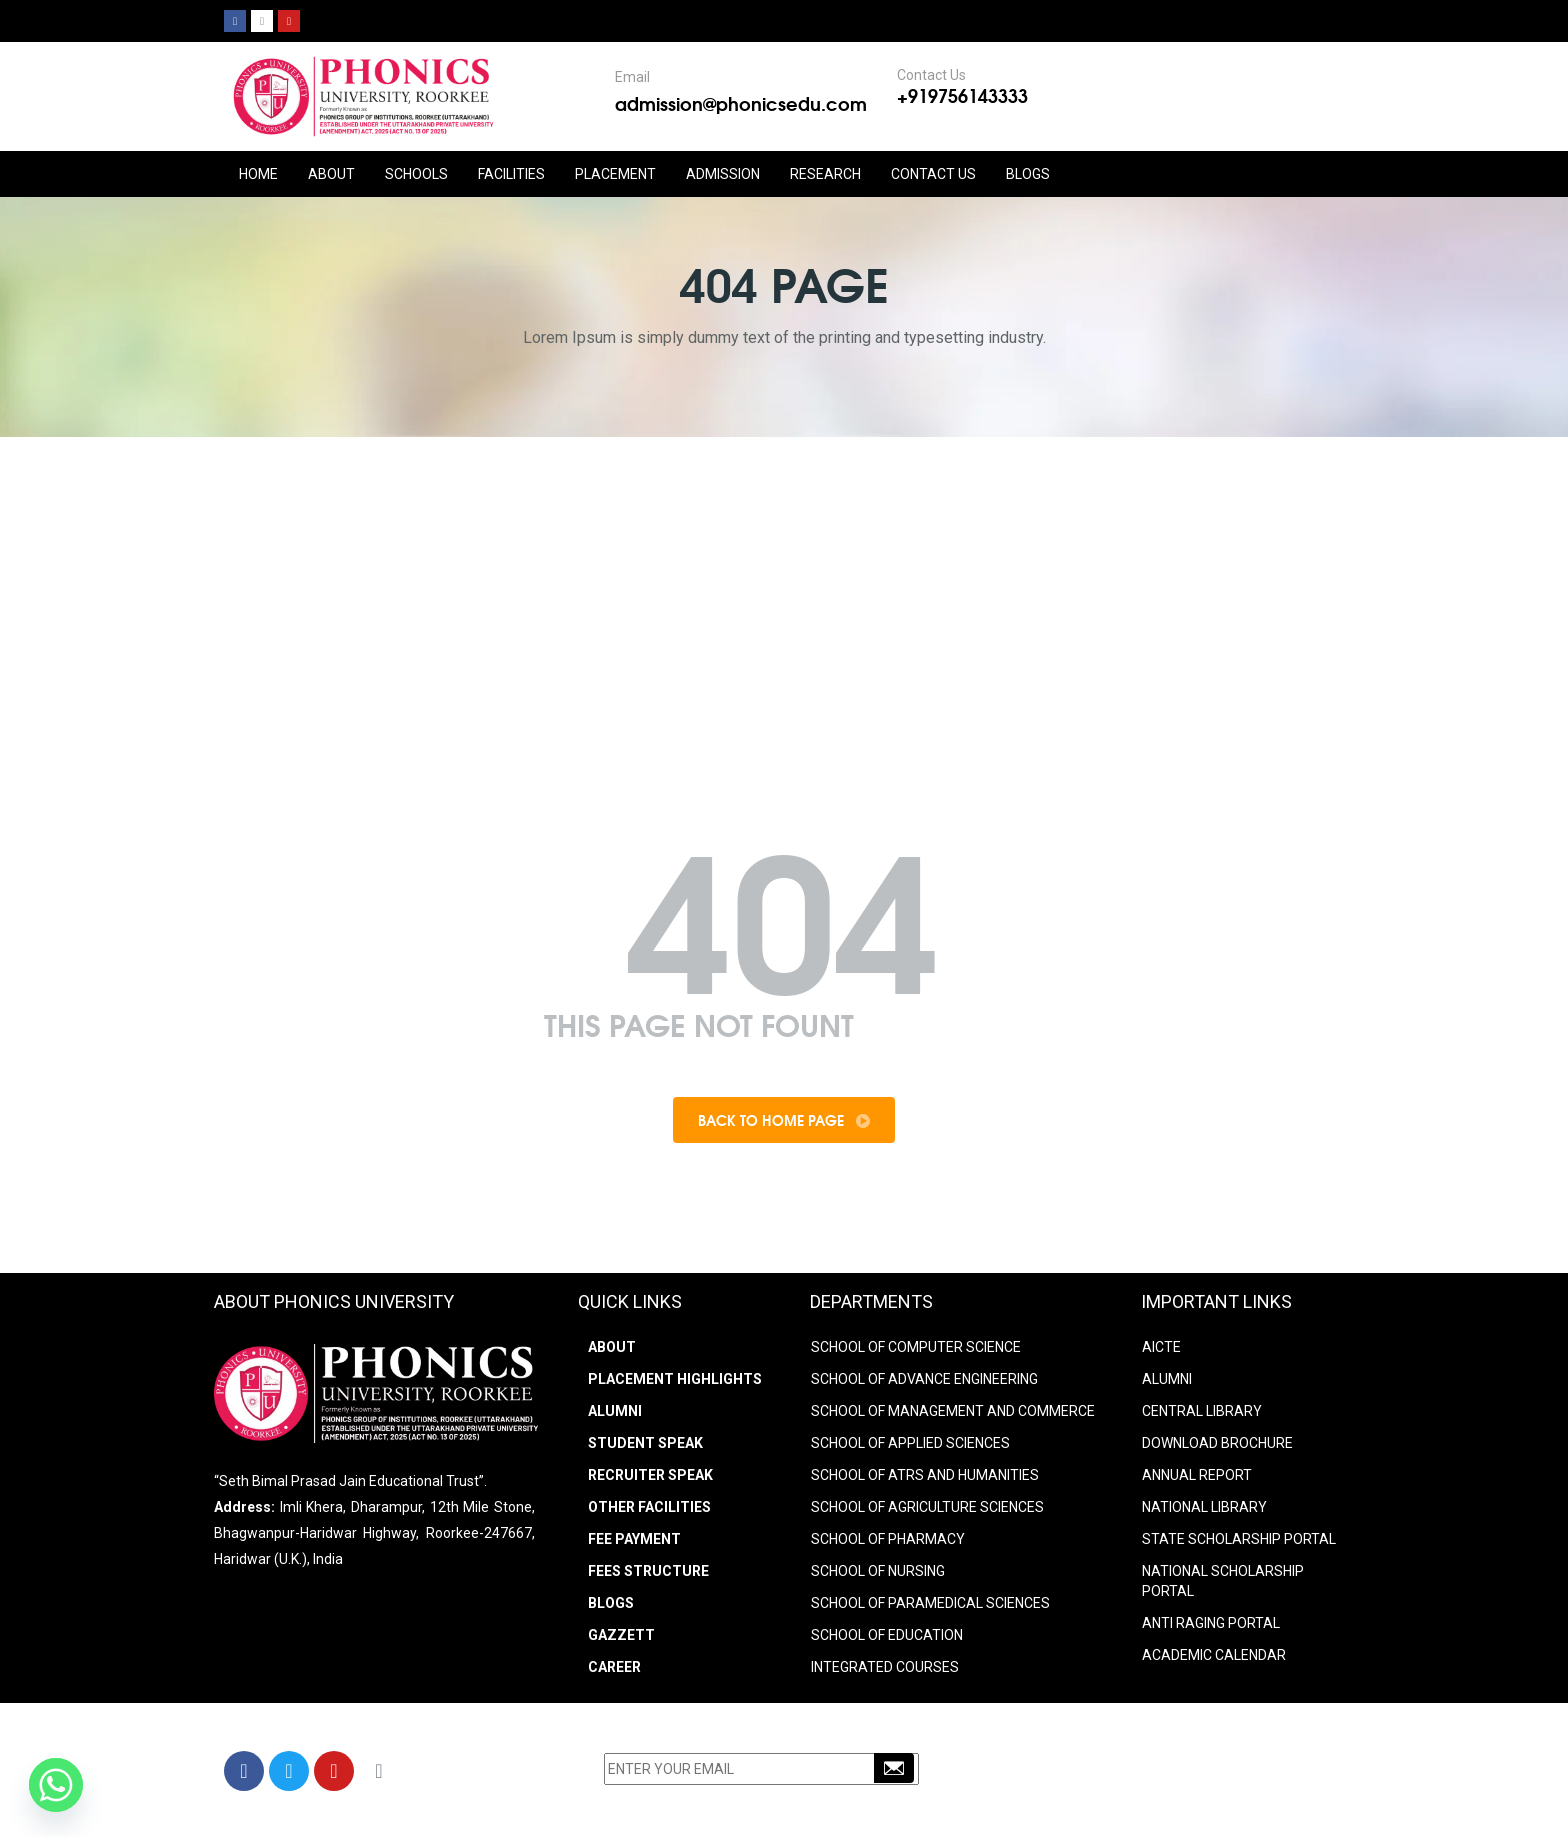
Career (614, 1667)
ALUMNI (1167, 1379)
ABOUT (331, 174)
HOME (258, 174)
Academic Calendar (1214, 1655)
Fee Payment (634, 1539)
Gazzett (621, 1635)
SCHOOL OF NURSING (878, 1571)
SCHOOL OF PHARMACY (888, 1539)
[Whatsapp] (56, 1785)
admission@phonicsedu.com (741, 103)
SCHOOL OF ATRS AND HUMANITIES (925, 1475)
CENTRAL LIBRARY (1202, 1411)
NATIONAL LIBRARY (1204, 1507)
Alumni (615, 1411)
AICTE (1161, 1347)
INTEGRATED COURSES (885, 1667)
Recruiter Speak (650, 1475)
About (612, 1347)
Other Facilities (649, 1507)
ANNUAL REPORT (1197, 1475)
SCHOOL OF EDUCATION (887, 1635)
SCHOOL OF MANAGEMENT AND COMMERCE (953, 1411)
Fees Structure (648, 1571)
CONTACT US (933, 174)
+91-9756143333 (1099, 1774)
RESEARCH (825, 174)
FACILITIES (511, 174)
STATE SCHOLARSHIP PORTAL (1239, 1539)
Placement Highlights (675, 1379)
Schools (416, 174)
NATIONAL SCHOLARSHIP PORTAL (1223, 1581)
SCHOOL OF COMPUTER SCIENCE (916, 1347)
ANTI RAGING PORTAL (1211, 1623)
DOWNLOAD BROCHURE (1217, 1443)
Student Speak (645, 1443)
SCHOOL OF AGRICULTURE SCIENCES (927, 1507)
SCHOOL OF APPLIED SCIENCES (910, 1443)
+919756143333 (962, 95)
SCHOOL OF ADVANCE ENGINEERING (924, 1379)
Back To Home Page (784, 1120)
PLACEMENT (615, 174)
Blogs (1028, 174)
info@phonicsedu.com (1103, 1800)
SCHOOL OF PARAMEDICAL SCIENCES (930, 1603)
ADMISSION (723, 174)
